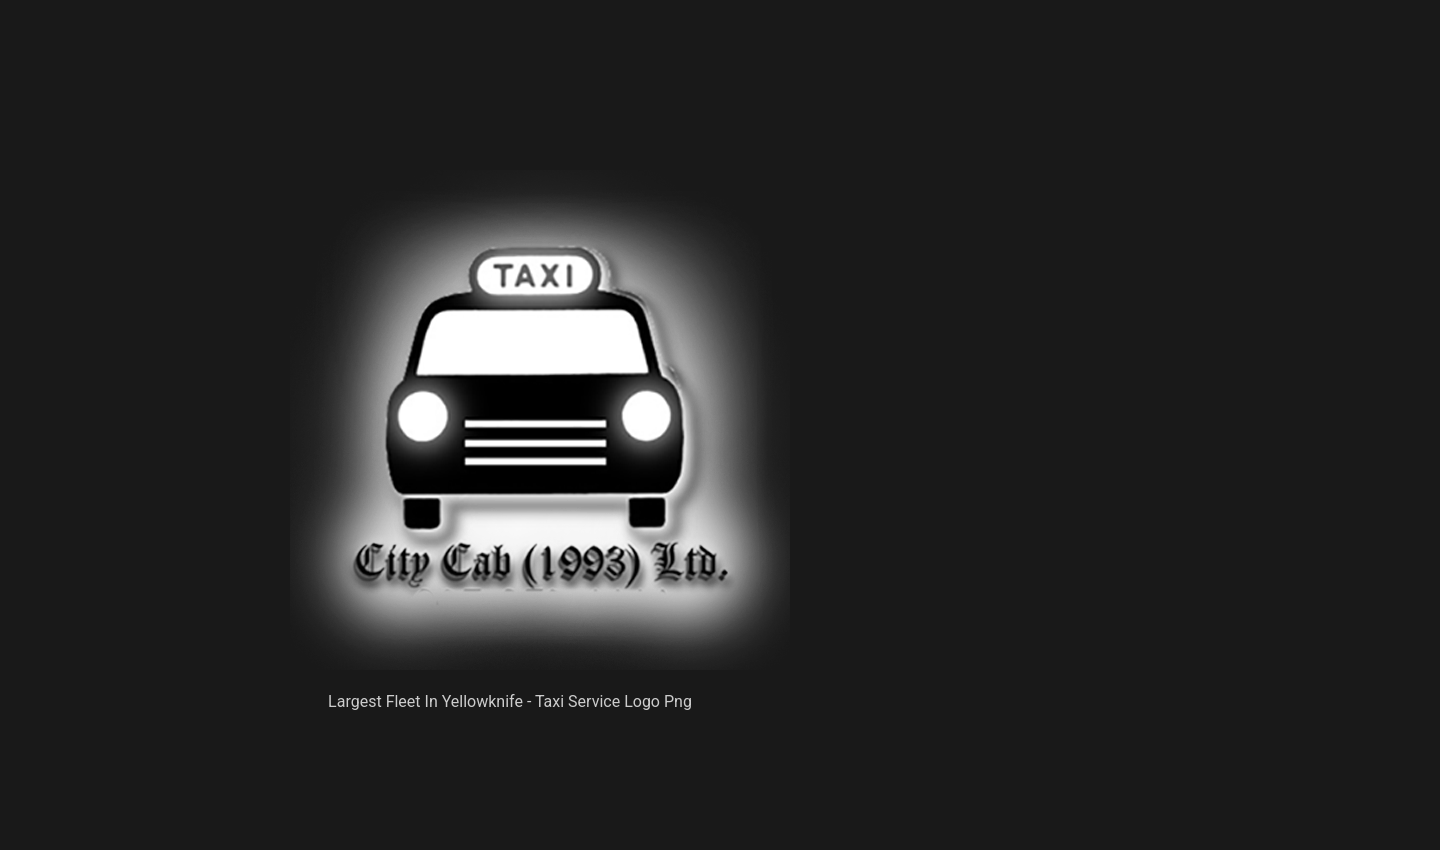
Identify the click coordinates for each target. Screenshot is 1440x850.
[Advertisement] (540, 120)
